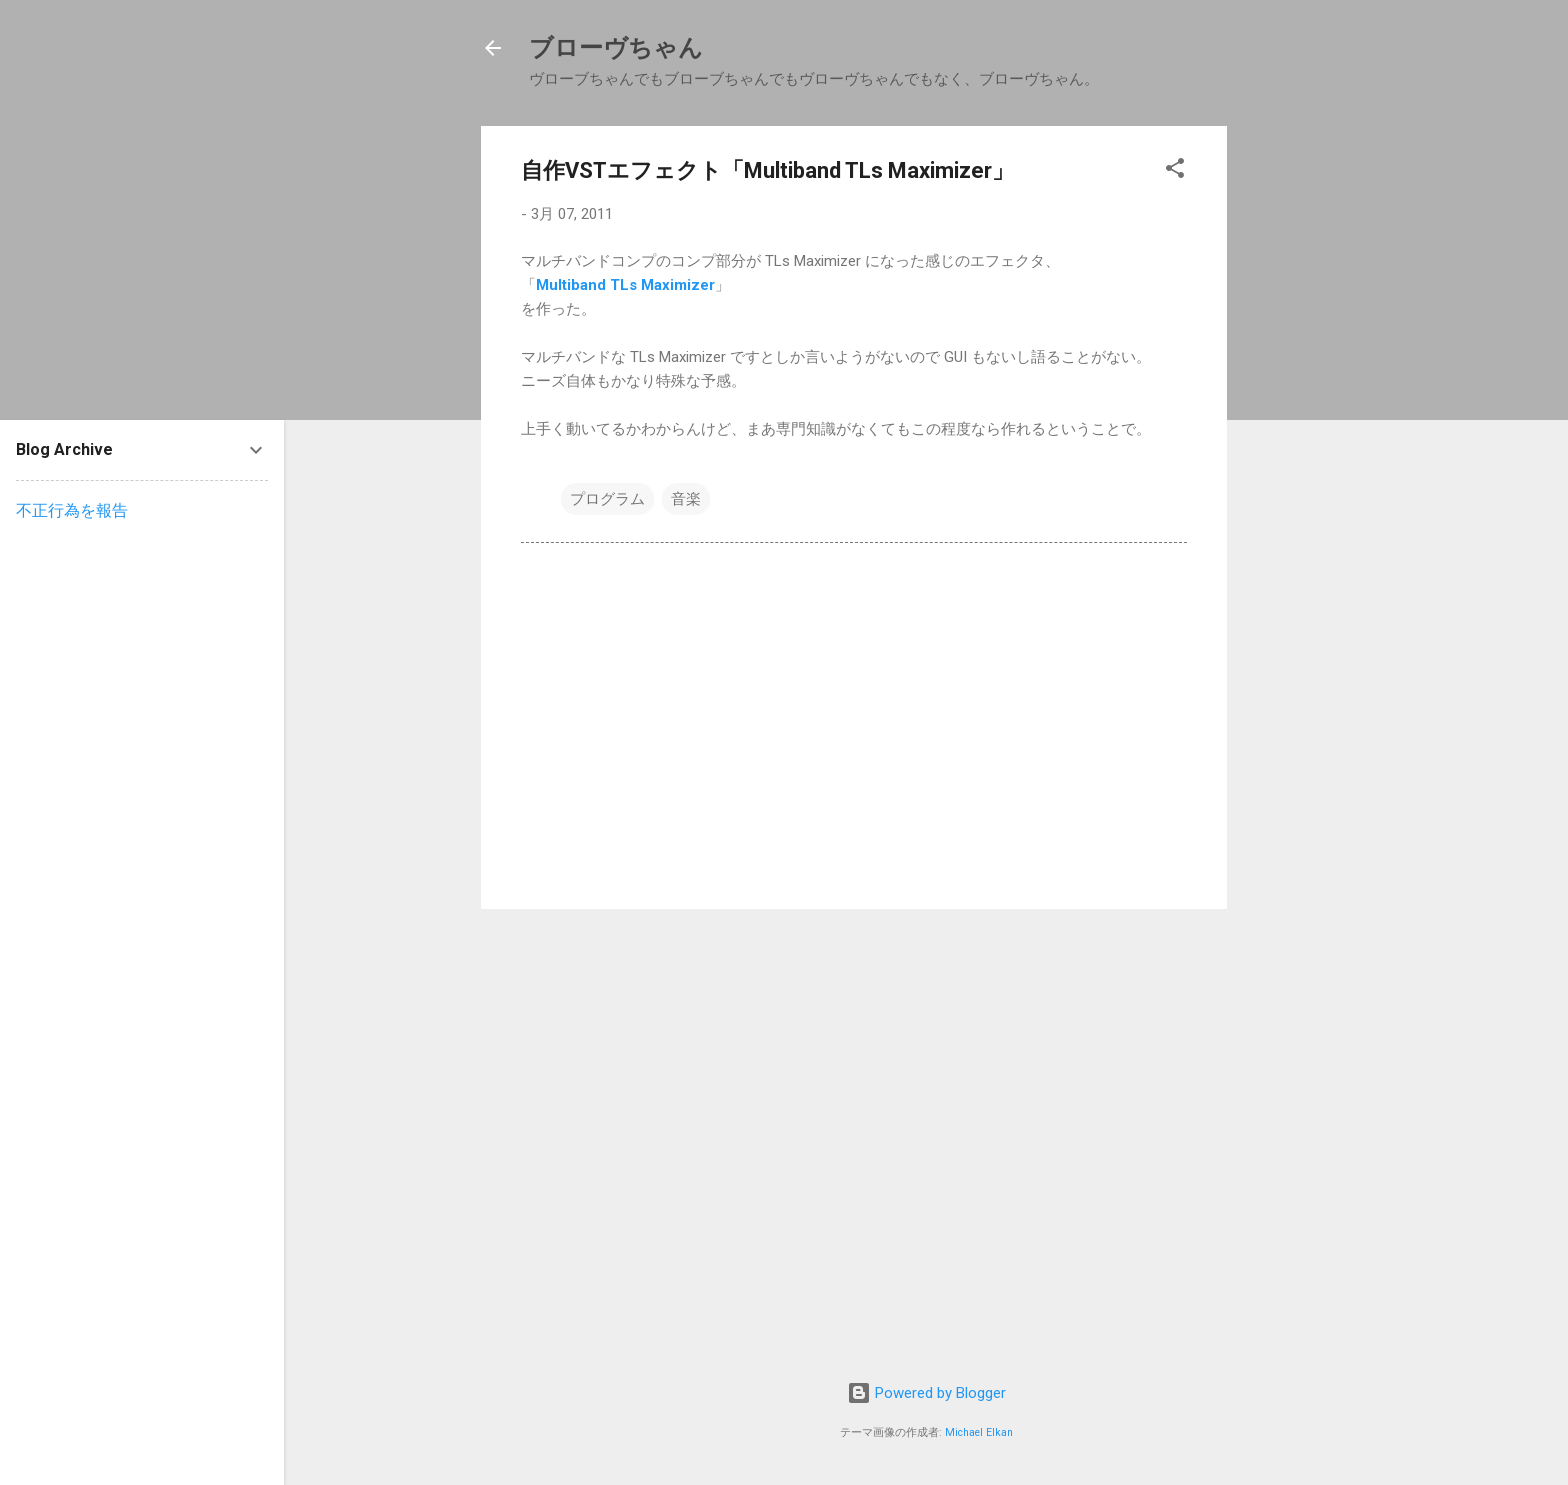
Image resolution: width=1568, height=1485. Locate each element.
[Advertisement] (1323, 426)
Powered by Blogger (926, 1393)
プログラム (607, 499)
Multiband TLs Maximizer (625, 285)
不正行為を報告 (72, 510)
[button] (1175, 171)
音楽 (686, 499)
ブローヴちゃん (616, 48)
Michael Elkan (979, 1432)
